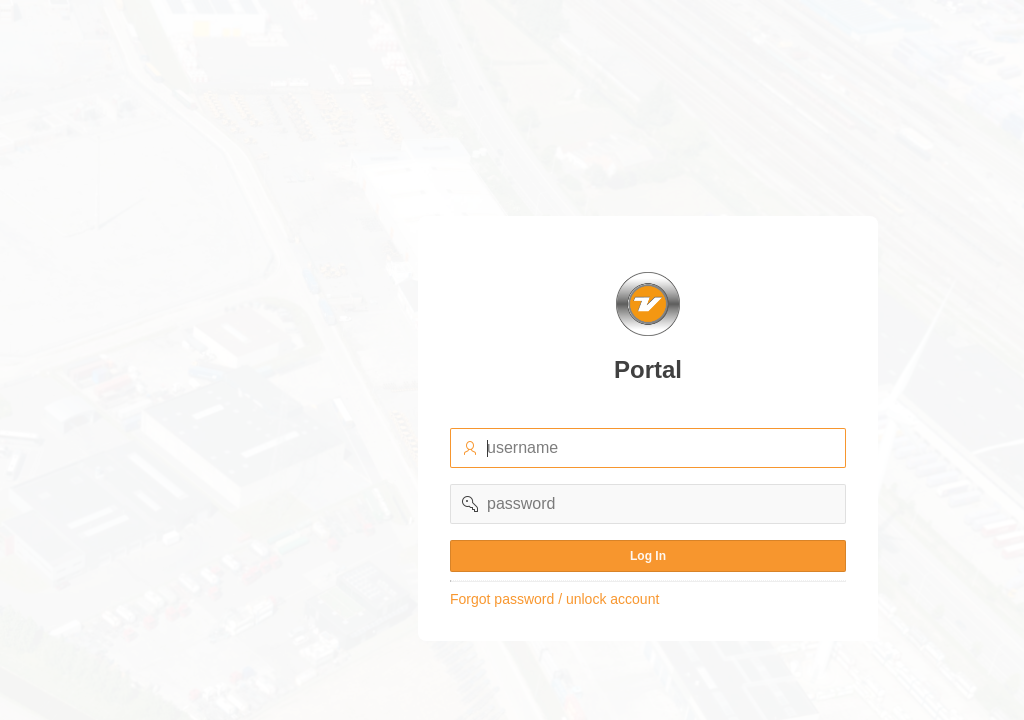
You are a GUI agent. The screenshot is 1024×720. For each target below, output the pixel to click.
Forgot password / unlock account (554, 599)
